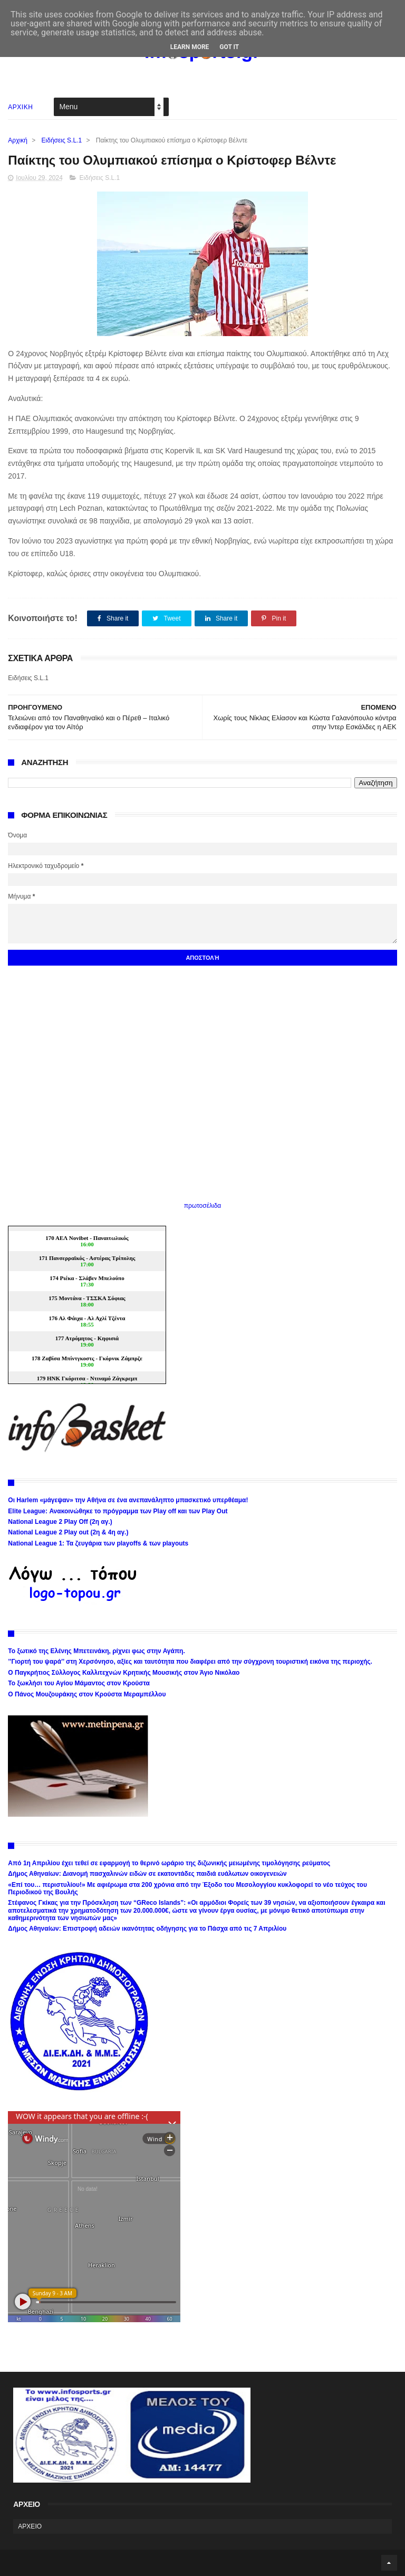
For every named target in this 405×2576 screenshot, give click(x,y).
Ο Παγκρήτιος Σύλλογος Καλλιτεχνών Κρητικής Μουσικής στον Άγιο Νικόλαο (123, 1672)
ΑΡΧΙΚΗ (20, 107)
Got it (229, 47)
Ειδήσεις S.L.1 (62, 140)
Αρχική (17, 140)
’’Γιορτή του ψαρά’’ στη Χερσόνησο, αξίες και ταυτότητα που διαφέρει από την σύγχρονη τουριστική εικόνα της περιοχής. (190, 1661)
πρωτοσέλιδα (202, 1205)
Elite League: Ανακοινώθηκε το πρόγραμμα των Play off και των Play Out (117, 1511)
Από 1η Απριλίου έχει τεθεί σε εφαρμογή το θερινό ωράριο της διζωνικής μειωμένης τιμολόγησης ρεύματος (169, 1863)
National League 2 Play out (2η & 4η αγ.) (68, 1532)
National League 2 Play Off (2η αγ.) (60, 1521)
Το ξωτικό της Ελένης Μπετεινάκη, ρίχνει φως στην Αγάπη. (96, 1651)
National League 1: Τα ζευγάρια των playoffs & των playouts (98, 1543)
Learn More (189, 47)
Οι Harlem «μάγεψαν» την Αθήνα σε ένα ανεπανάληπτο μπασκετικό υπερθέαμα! (128, 1500)
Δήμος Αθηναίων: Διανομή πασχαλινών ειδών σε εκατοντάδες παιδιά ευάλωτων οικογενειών (147, 1873)
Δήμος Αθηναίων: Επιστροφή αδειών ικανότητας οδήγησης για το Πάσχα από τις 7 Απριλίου (147, 1928)
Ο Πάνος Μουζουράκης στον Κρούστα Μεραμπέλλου (87, 1694)
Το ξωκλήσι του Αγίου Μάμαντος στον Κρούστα (79, 1683)
